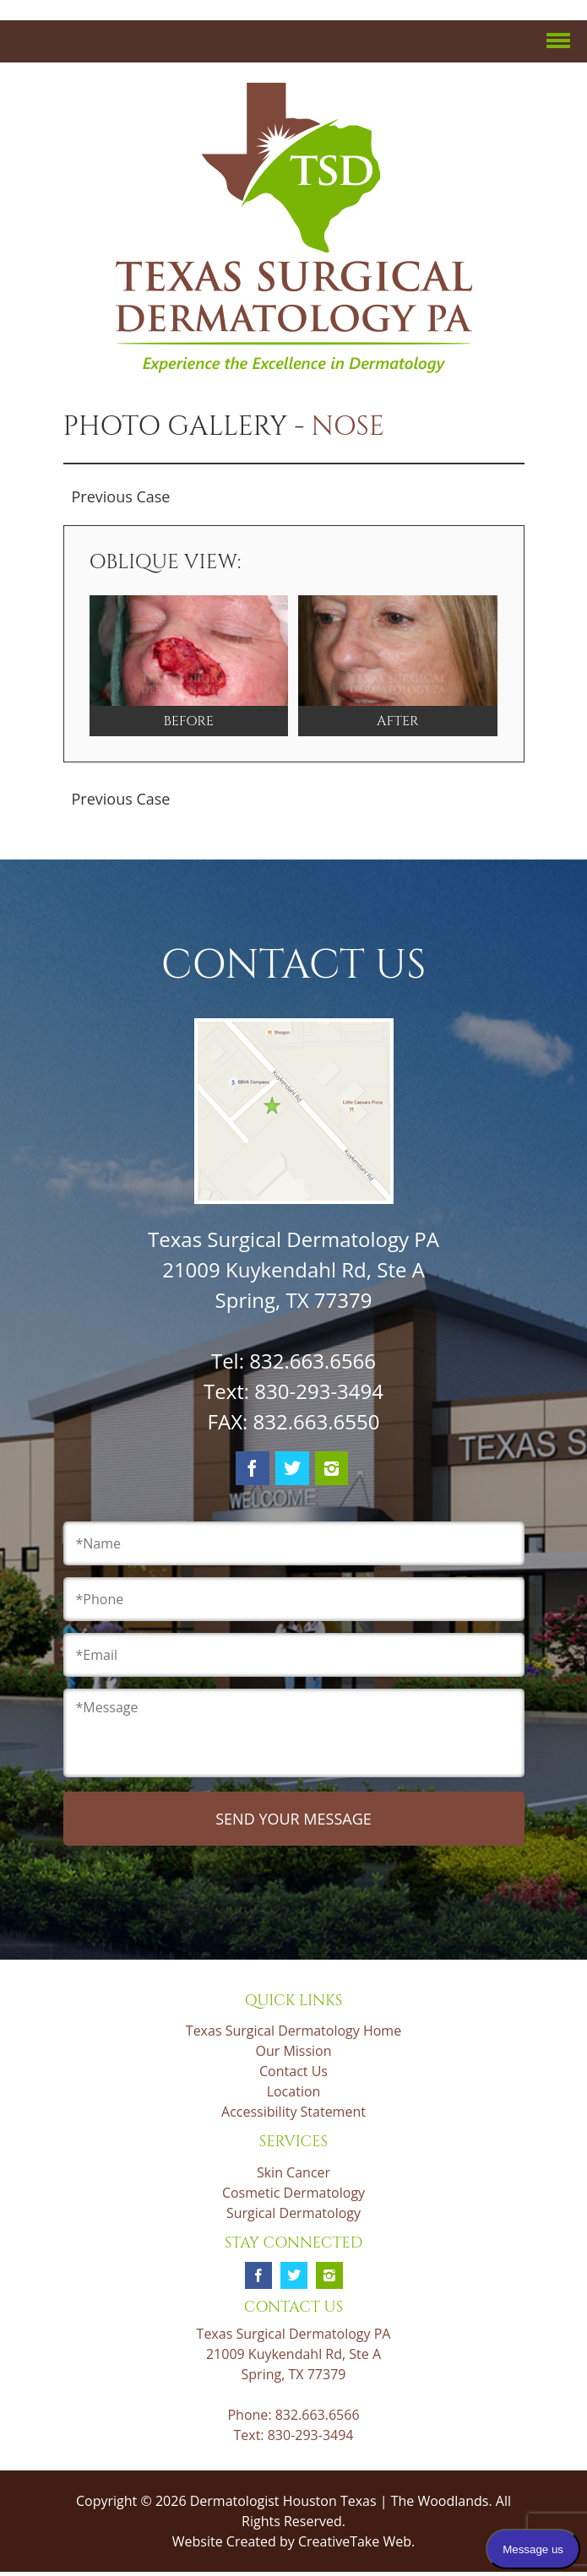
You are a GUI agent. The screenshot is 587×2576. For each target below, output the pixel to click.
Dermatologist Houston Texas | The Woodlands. (343, 2501)
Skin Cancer (293, 2172)
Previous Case (121, 496)
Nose (347, 427)
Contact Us (293, 2071)
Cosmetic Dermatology (293, 2192)
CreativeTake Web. (356, 2541)
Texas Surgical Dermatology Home (293, 2030)
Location (294, 2091)
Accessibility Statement (293, 2111)
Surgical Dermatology (293, 2213)
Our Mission (293, 2051)
